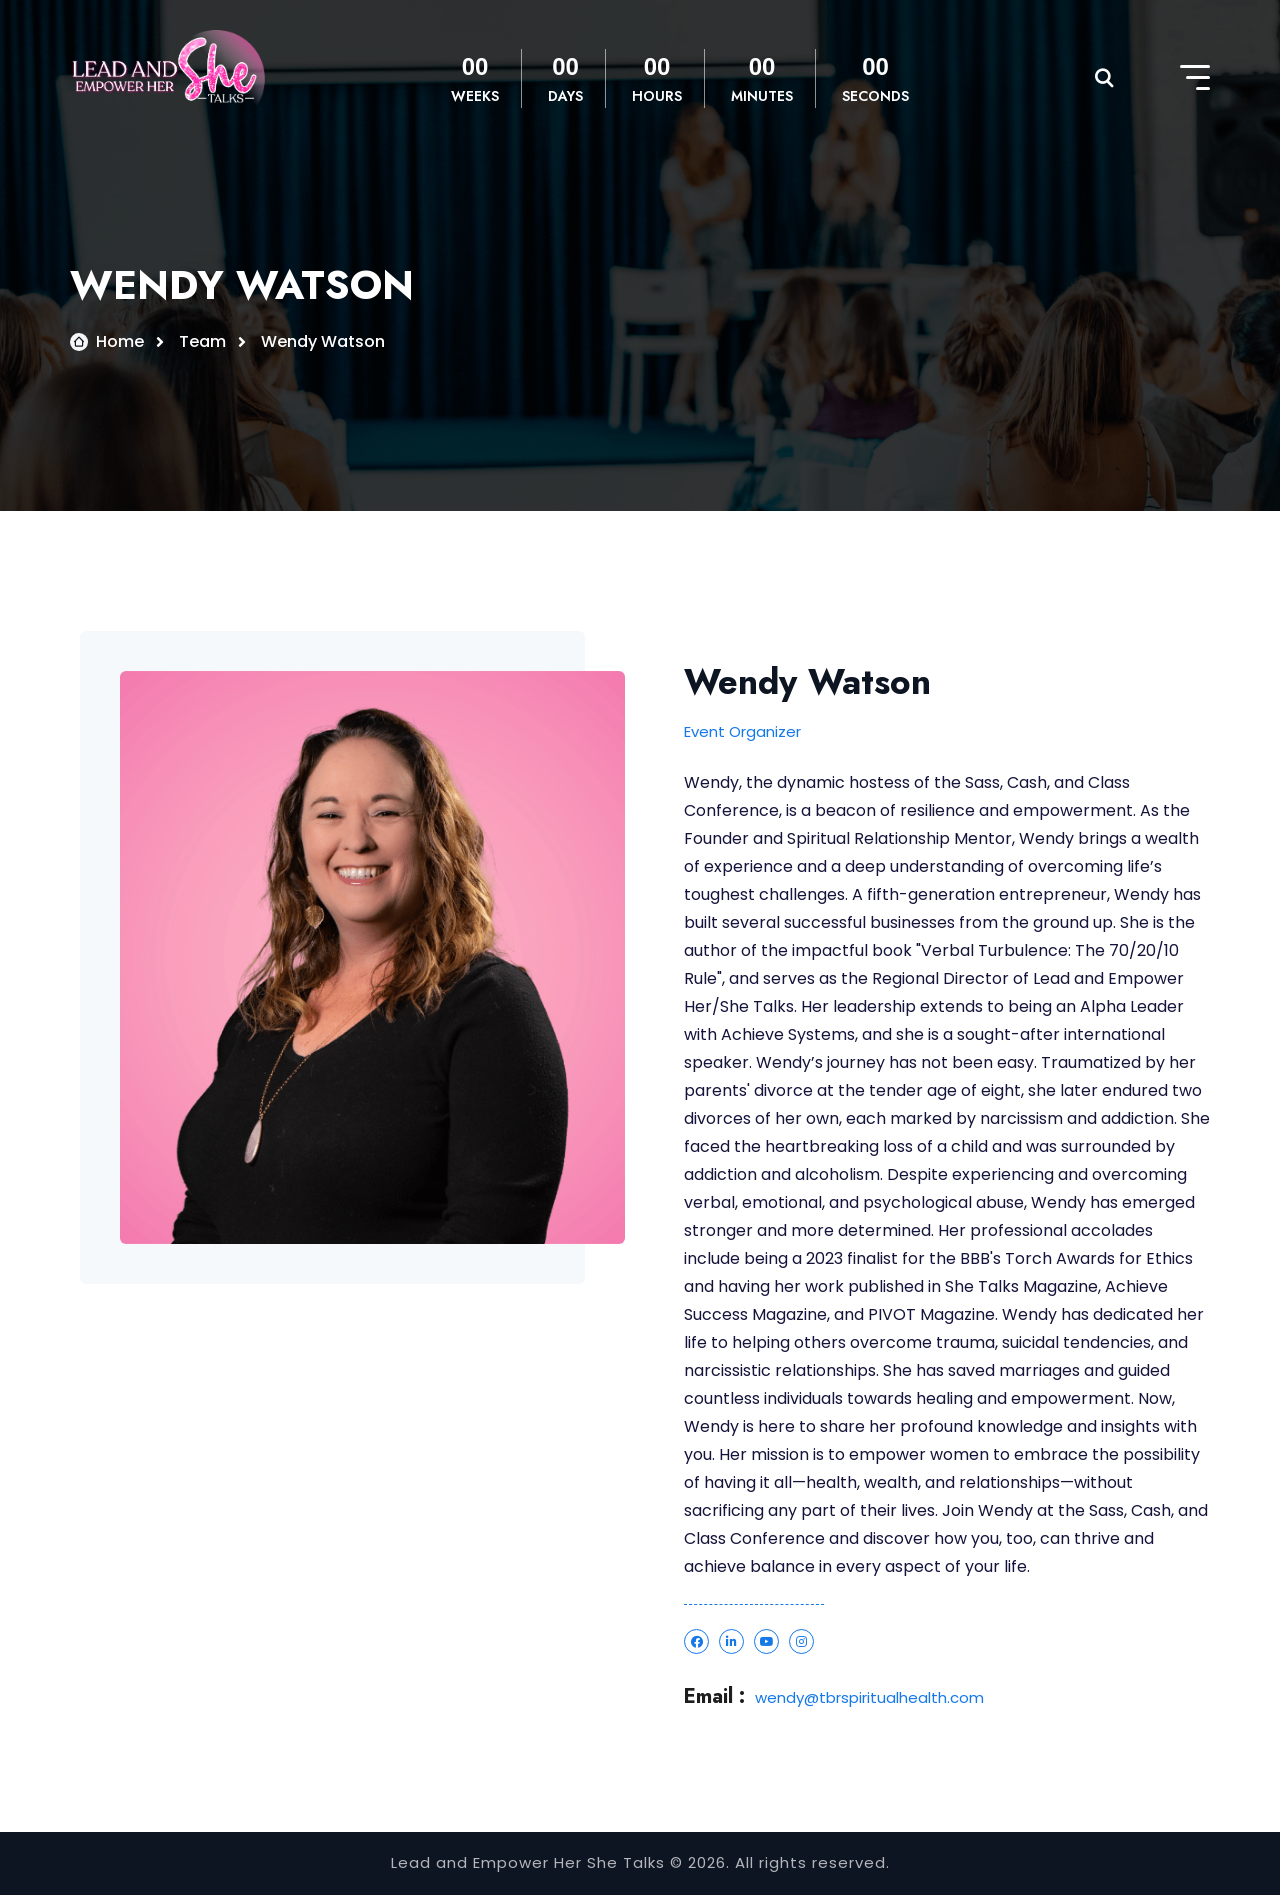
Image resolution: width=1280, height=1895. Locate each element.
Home (120, 341)
